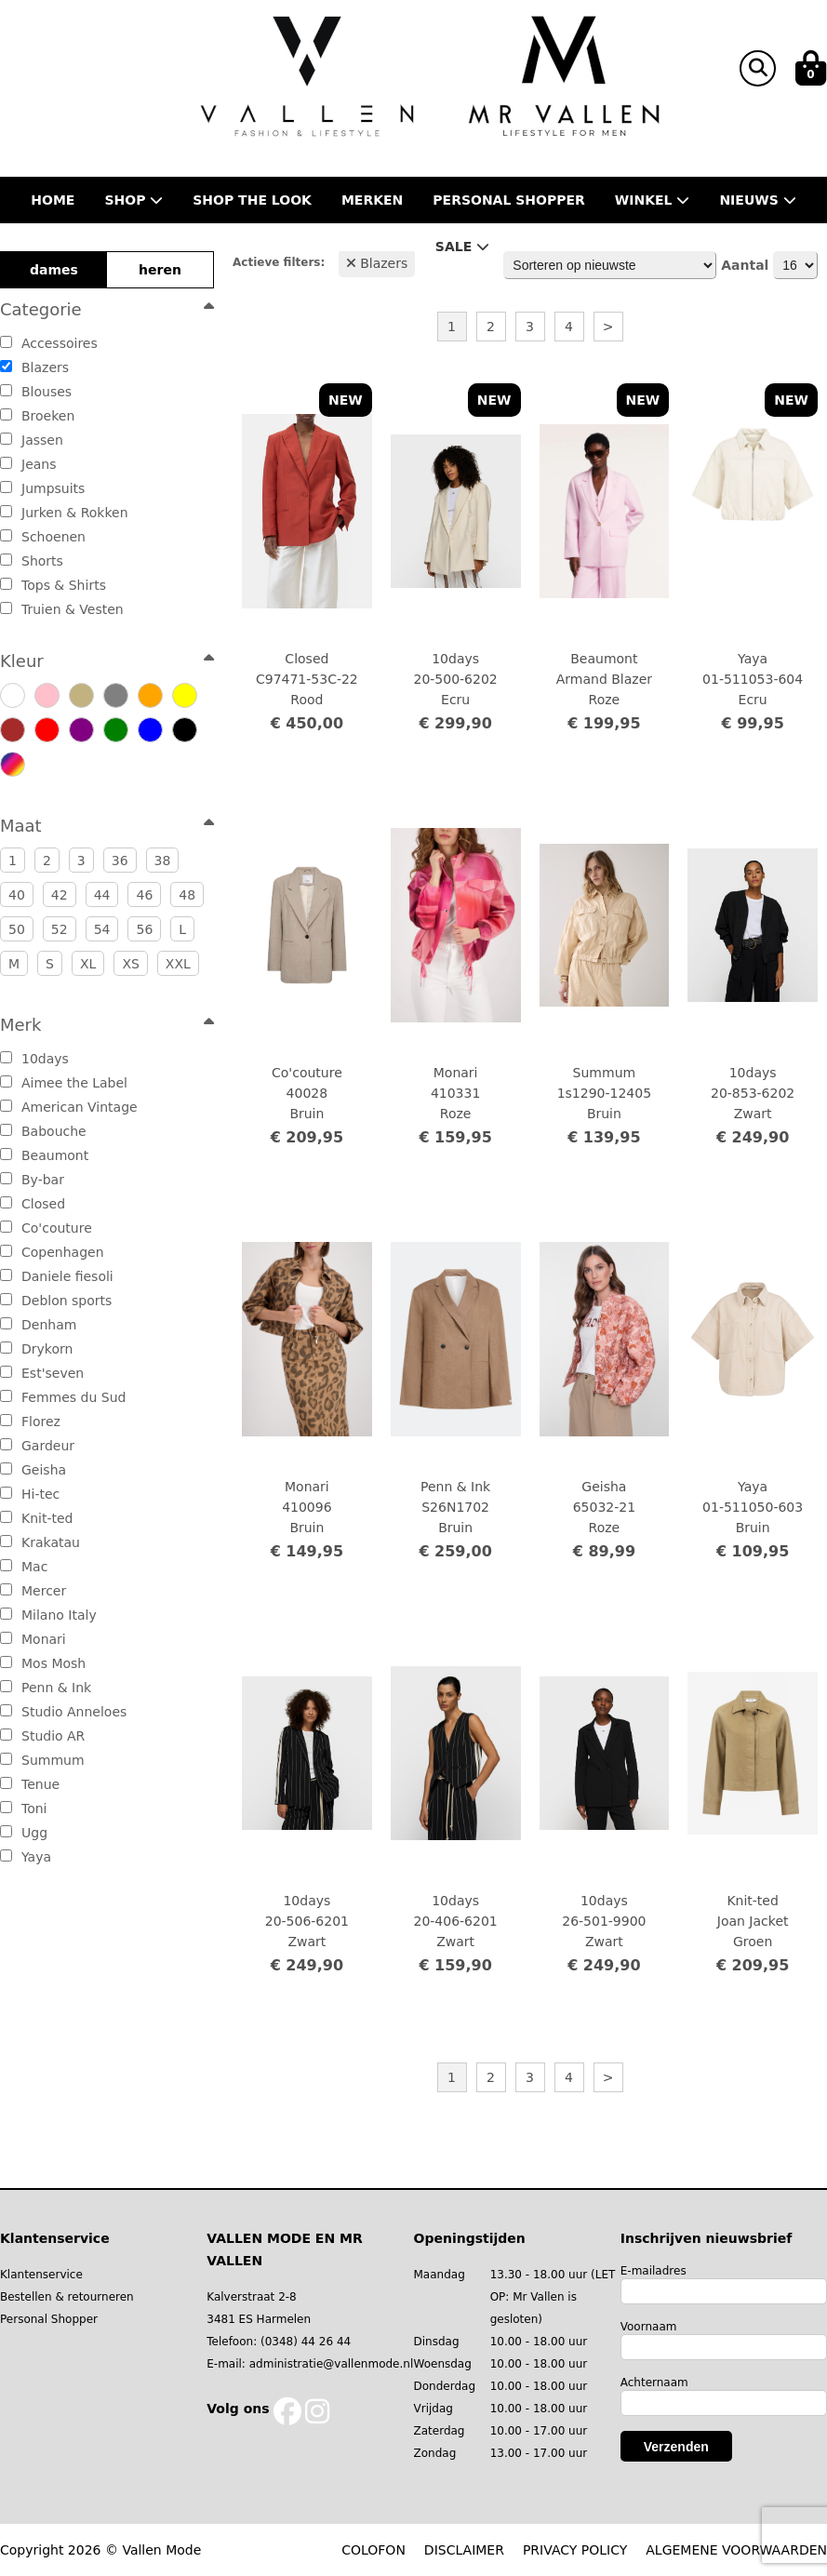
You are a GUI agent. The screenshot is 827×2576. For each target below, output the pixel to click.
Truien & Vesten (62, 609)
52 (59, 929)
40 (16, 895)
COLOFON (373, 2550)
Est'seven (42, 1373)
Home (52, 200)
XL (88, 963)
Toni (23, 1808)
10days (34, 1058)
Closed (32, 1203)
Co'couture (46, 1228)
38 (162, 860)
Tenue (30, 1784)
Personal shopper (509, 200)
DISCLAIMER (464, 2550)
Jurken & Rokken (64, 512)
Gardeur (37, 1445)
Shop (133, 200)
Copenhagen (52, 1252)
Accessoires (49, 343)
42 (59, 895)
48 (187, 895)
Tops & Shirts (53, 585)
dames (54, 269)
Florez (30, 1421)
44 (102, 895)
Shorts (31, 561)
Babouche (43, 1131)
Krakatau (40, 1542)
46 (144, 895)
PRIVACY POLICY (575, 2550)
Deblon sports (56, 1300)
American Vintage (69, 1107)
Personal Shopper (49, 2319)
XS (130, 963)
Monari (33, 1639)
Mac (23, 1566)
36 (120, 860)
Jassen (31, 440)
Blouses (36, 391)
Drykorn (36, 1348)
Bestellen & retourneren (67, 2296)
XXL (178, 963)
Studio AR (42, 1735)
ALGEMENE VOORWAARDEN (736, 2550)
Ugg (23, 1832)
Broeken (37, 415)
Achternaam (654, 2382)
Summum (42, 1760)
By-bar (32, 1179)
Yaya (25, 1856)
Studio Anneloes (63, 1711)
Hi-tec (30, 1494)
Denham (38, 1324)
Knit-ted (36, 1518)
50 (16, 929)
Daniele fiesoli (56, 1276)
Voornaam (648, 2326)
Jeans (28, 464)
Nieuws (757, 200)
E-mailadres (653, 2270)
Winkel (652, 200)
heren (160, 269)
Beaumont (44, 1155)
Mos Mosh (43, 1663)
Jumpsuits (42, 488)
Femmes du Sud (63, 1397)
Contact (372, 246)
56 (144, 929)
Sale (462, 246)
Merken (372, 200)
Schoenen (43, 536)
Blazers (34, 367)
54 (102, 929)
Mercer (33, 1590)
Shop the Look (252, 200)
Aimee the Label (63, 1082)
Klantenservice (41, 2274)
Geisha (33, 1469)
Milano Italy (48, 1615)
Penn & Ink (45, 1687)
